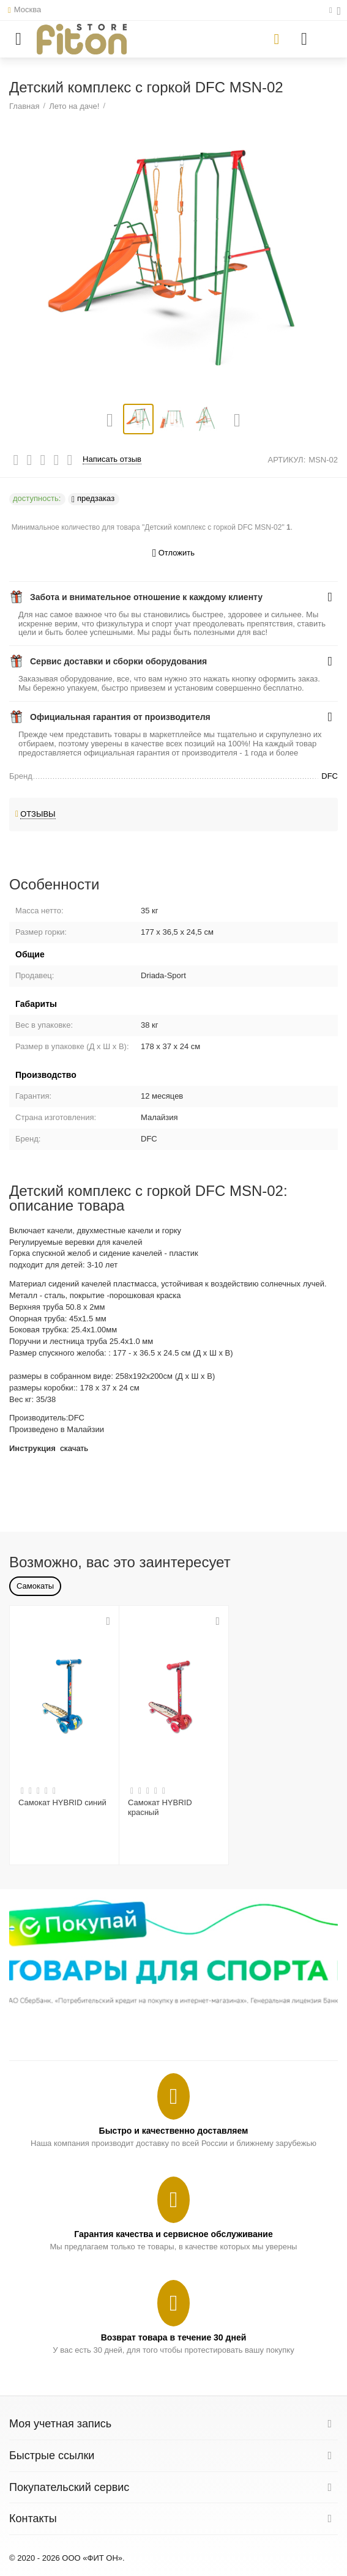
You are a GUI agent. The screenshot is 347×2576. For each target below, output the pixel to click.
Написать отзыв (112, 459)
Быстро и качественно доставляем (173, 2131)
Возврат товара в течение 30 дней (174, 2337)
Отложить (173, 553)
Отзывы (38, 813)
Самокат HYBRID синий (62, 1802)
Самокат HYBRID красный (160, 1807)
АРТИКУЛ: (286, 459)
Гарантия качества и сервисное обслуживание (173, 2234)
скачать (74, 1448)
